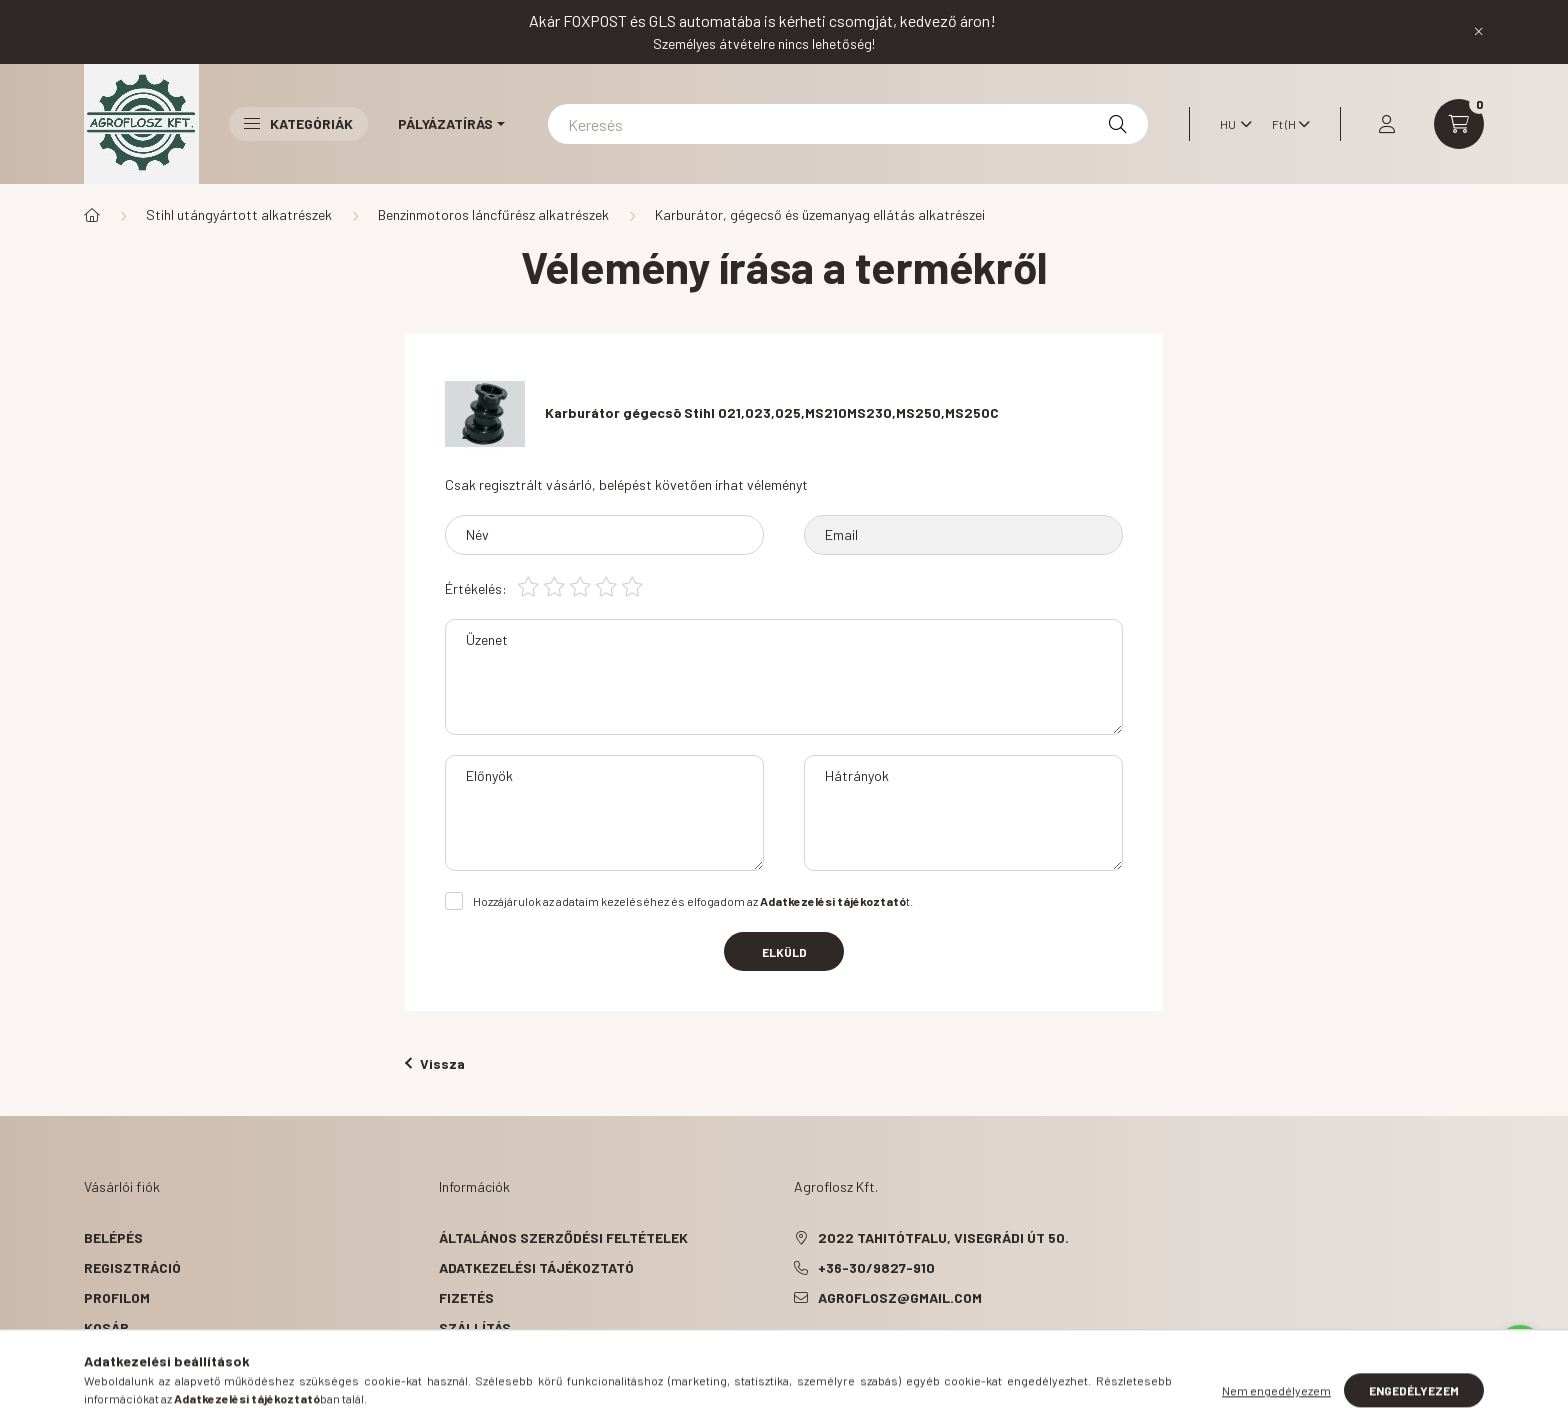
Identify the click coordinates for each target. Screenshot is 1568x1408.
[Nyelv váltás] (1231, 124)
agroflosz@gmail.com (900, 1297)
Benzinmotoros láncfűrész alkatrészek (493, 214)
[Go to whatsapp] (1520, 1350)
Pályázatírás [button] (445, 123)
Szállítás (475, 1327)
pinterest (838, 1348)
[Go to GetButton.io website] (1520, 1388)
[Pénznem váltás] (1286, 124)
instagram (878, 1348)
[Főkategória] (92, 215)
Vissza (435, 1063)
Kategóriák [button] (298, 123)
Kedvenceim (126, 1357)
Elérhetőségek (494, 1357)
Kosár (106, 1327)
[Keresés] (848, 124)
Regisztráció (132, 1267)
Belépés (113, 1237)
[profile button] (1387, 124)
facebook (798, 1348)
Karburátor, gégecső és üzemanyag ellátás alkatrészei (820, 214)
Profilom (117, 1297)
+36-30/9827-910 (876, 1267)
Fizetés (466, 1297)
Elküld (784, 952)
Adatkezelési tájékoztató (536, 1267)
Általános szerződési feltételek (563, 1237)
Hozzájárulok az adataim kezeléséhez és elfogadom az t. (693, 901)
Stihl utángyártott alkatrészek (239, 214)
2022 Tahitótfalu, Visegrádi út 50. (943, 1237)
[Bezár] (1479, 32)
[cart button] (1459, 124)
